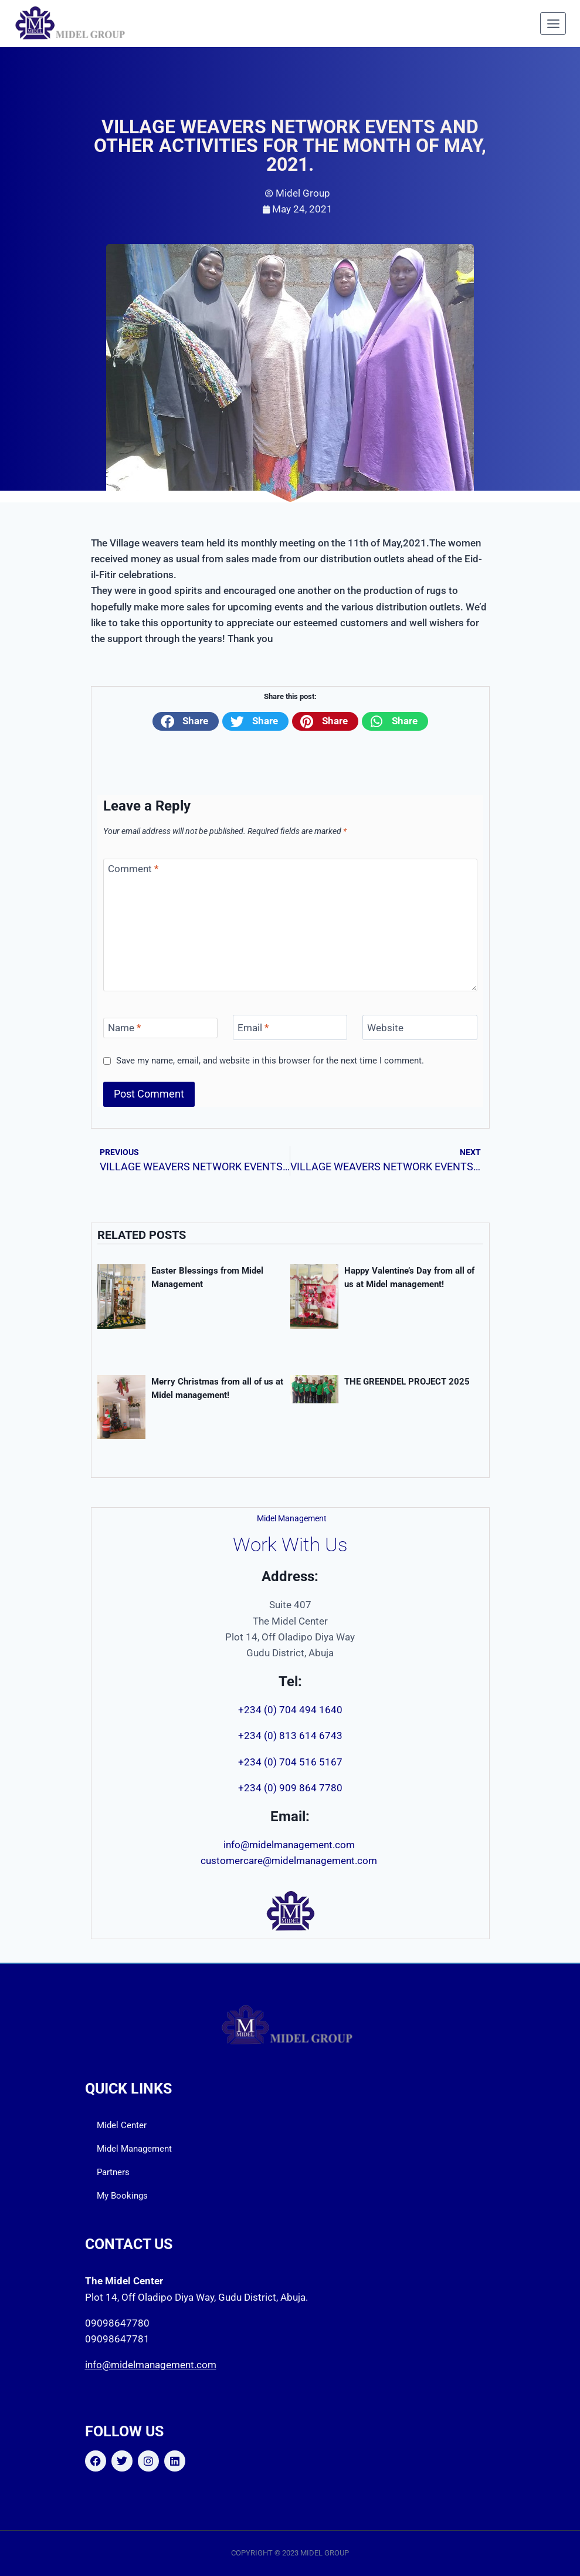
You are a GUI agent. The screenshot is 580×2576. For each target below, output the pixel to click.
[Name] (160, 1028)
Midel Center (122, 2125)
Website (385, 1028)
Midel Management (134, 2148)
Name (124, 1028)
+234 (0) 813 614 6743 (290, 1735)
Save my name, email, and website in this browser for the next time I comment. (270, 1060)
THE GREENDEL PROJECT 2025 (407, 1381)
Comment (133, 869)
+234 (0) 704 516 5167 (290, 1762)
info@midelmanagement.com (290, 1845)
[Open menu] (553, 23)
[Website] (419, 1027)
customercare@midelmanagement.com (290, 1860)
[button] (185, 721)
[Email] (290, 1027)
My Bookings (122, 2195)
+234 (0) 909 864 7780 (290, 1788)
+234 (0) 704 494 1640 (290, 1710)
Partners (113, 2172)
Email (253, 1028)
